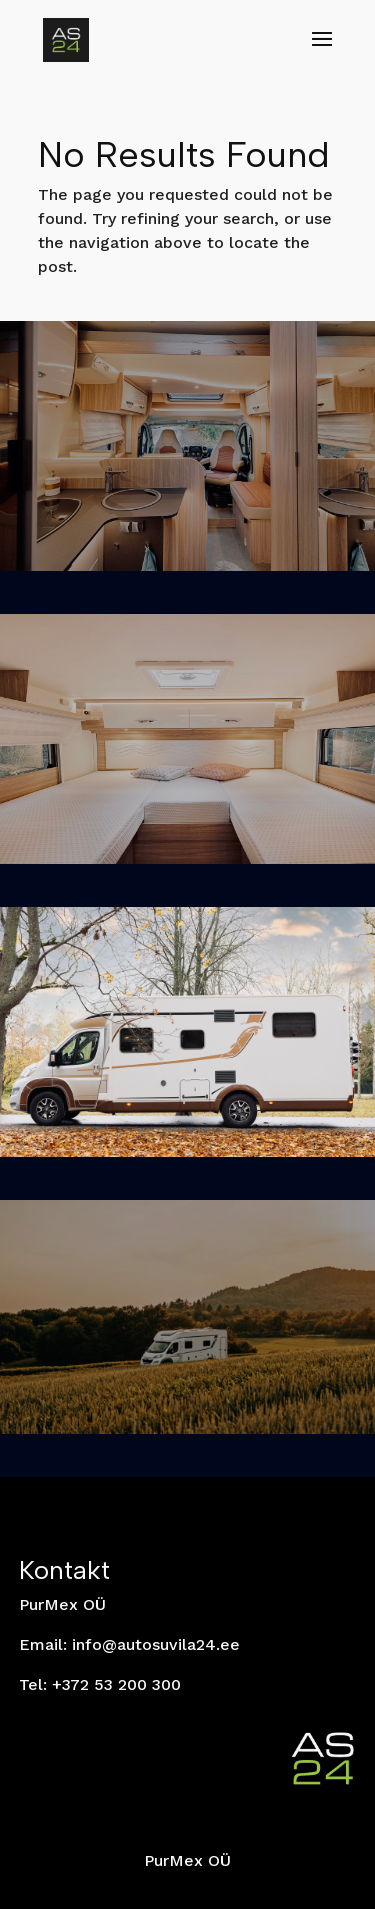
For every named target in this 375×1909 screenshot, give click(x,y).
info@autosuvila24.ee (156, 1644)
